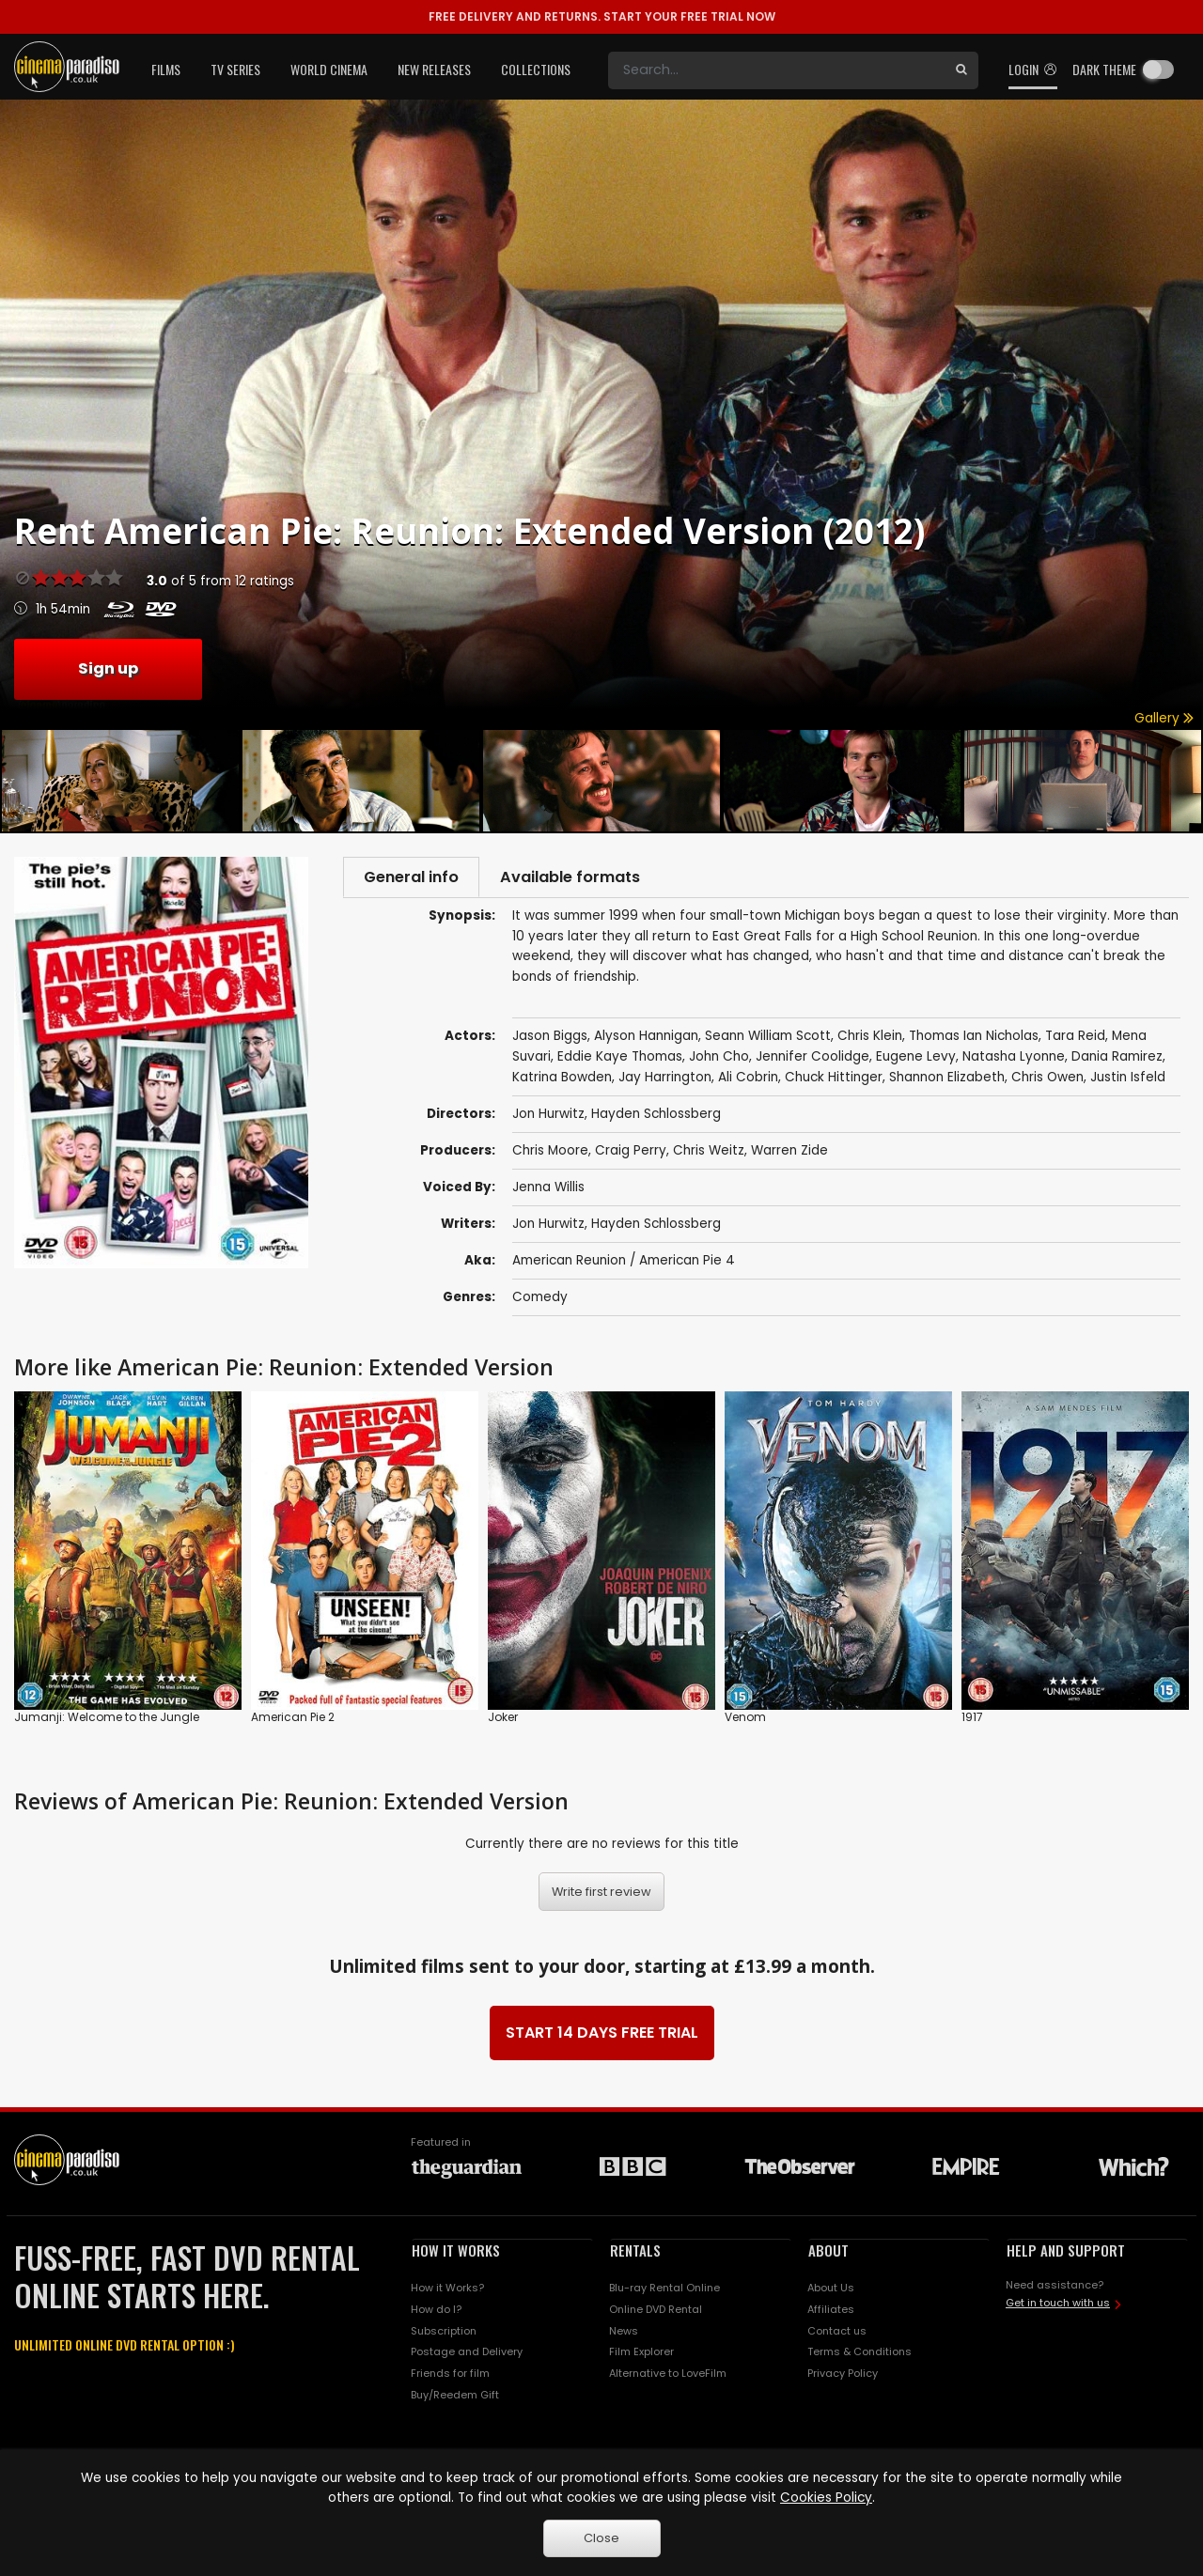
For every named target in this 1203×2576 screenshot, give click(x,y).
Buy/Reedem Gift (455, 2397)
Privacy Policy (842, 2376)
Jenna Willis (548, 1190)
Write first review (601, 1894)
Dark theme (1104, 69)
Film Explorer (641, 2355)
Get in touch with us (1058, 2306)
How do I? (436, 2312)
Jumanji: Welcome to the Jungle (106, 1720)
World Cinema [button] (328, 69)
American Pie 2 (293, 1720)
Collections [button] (535, 69)
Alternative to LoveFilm (667, 2376)
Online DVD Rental (655, 2312)
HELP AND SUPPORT (1066, 2252)
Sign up (108, 668)
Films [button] (165, 69)
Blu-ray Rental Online (664, 2290)
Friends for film (450, 2376)
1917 (972, 1720)
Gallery (1164, 718)
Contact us (837, 2333)
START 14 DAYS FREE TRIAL (602, 2035)
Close (601, 2538)
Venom (745, 1720)
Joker (503, 1720)
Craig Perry (630, 1153)
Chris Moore (550, 1153)
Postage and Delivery (467, 2355)
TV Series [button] (235, 69)
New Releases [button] (434, 69)
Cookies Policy (826, 2497)
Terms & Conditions (859, 2355)
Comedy (540, 1300)
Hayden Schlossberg (656, 1226)
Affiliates (830, 2312)
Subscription (444, 2333)
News (623, 2333)
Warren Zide (789, 1153)
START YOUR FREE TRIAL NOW (602, 16)
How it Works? (447, 2290)
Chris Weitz (708, 1153)
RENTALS (635, 2252)
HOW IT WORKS (456, 2252)
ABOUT (828, 2252)
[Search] (776, 70)
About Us (830, 2290)
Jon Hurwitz (548, 1226)
